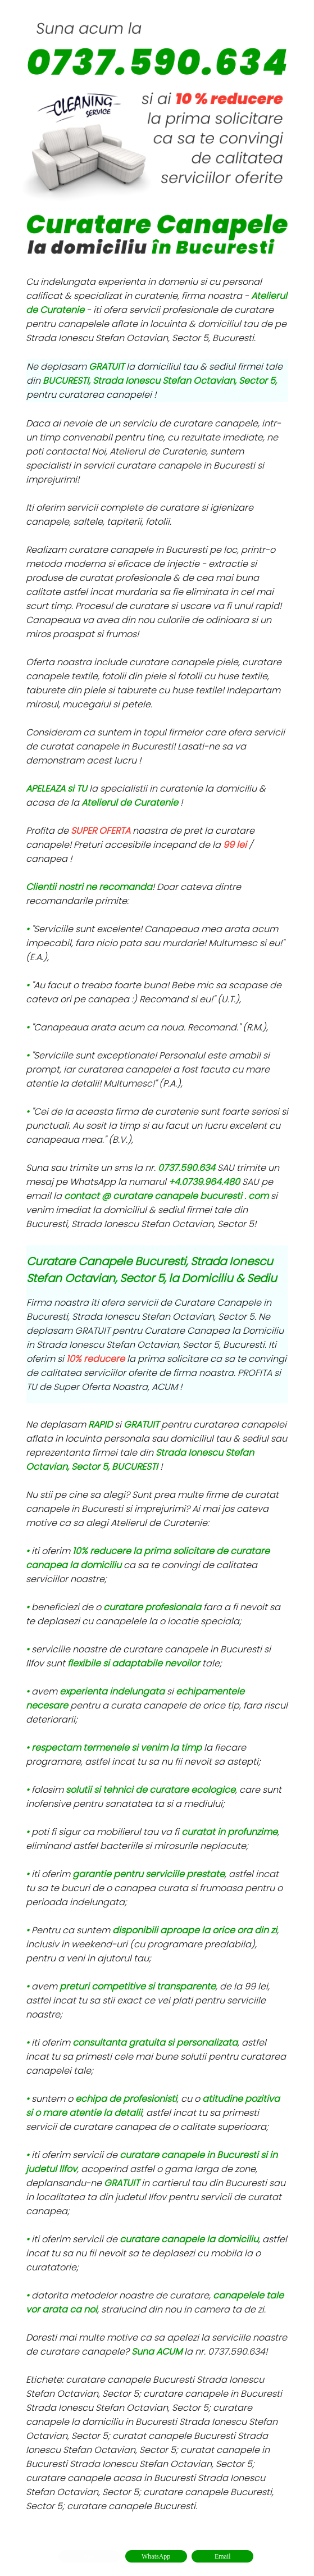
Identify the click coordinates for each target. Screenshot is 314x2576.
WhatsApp (156, 2556)
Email (223, 2556)
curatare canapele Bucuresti (131, 2506)
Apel (89, 2556)
